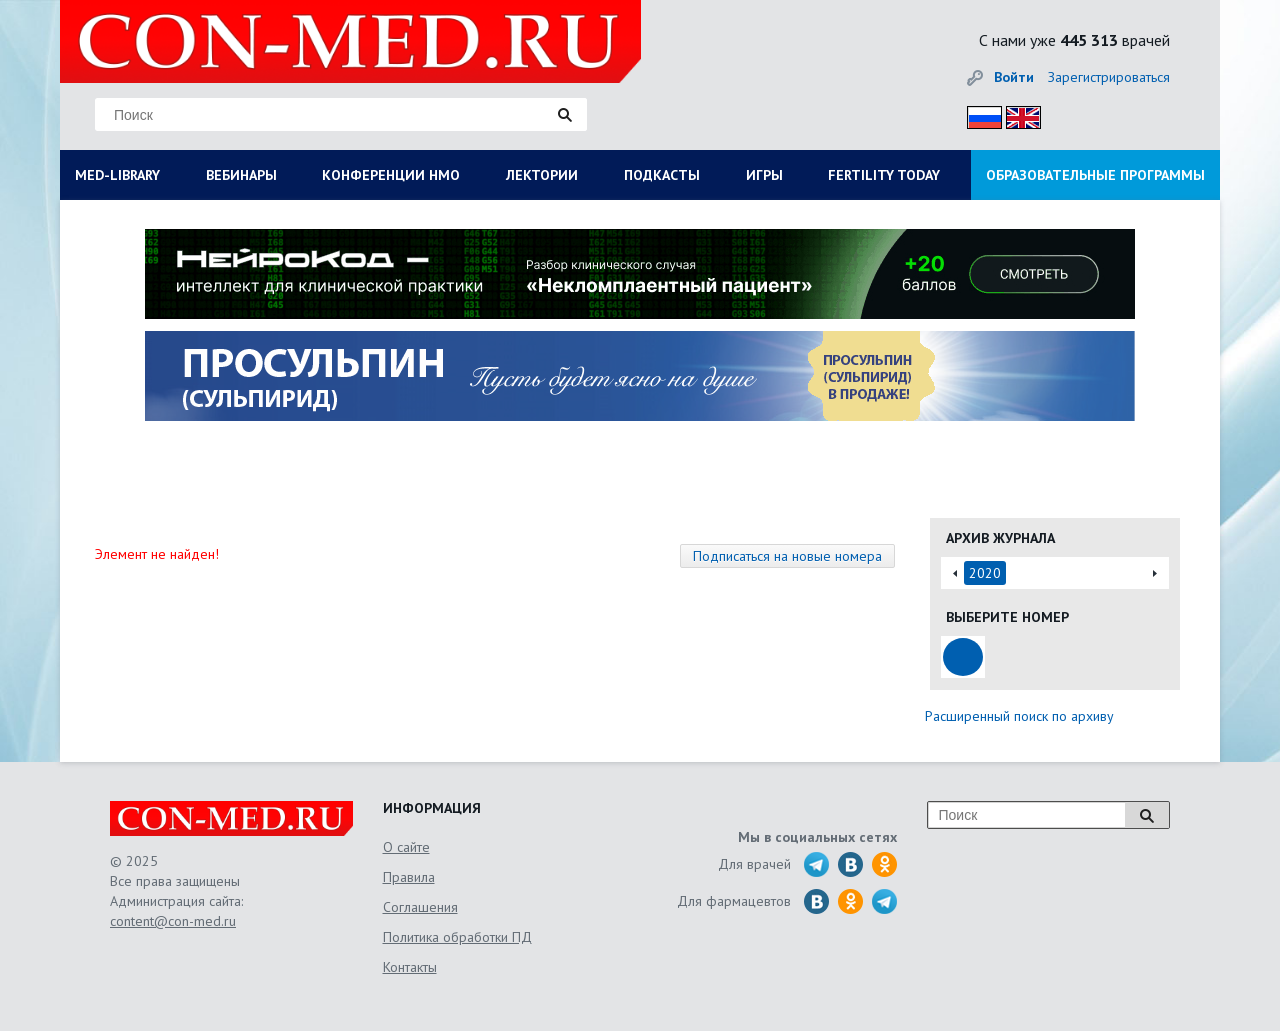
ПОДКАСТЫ (662, 175)
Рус (978, 114)
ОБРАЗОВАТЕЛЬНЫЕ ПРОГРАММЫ (1095, 175)
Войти (1014, 77)
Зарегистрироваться (1109, 77)
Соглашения (420, 907)
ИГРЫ (764, 175)
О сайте (406, 847)
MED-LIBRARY (117, 175)
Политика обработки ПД (457, 937)
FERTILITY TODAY (884, 175)
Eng (1018, 114)
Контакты (410, 967)
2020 (985, 573)
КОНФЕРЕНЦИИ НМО (391, 175)
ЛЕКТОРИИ (542, 175)
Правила (409, 877)
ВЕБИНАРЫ (241, 175)
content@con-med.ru (173, 921)
